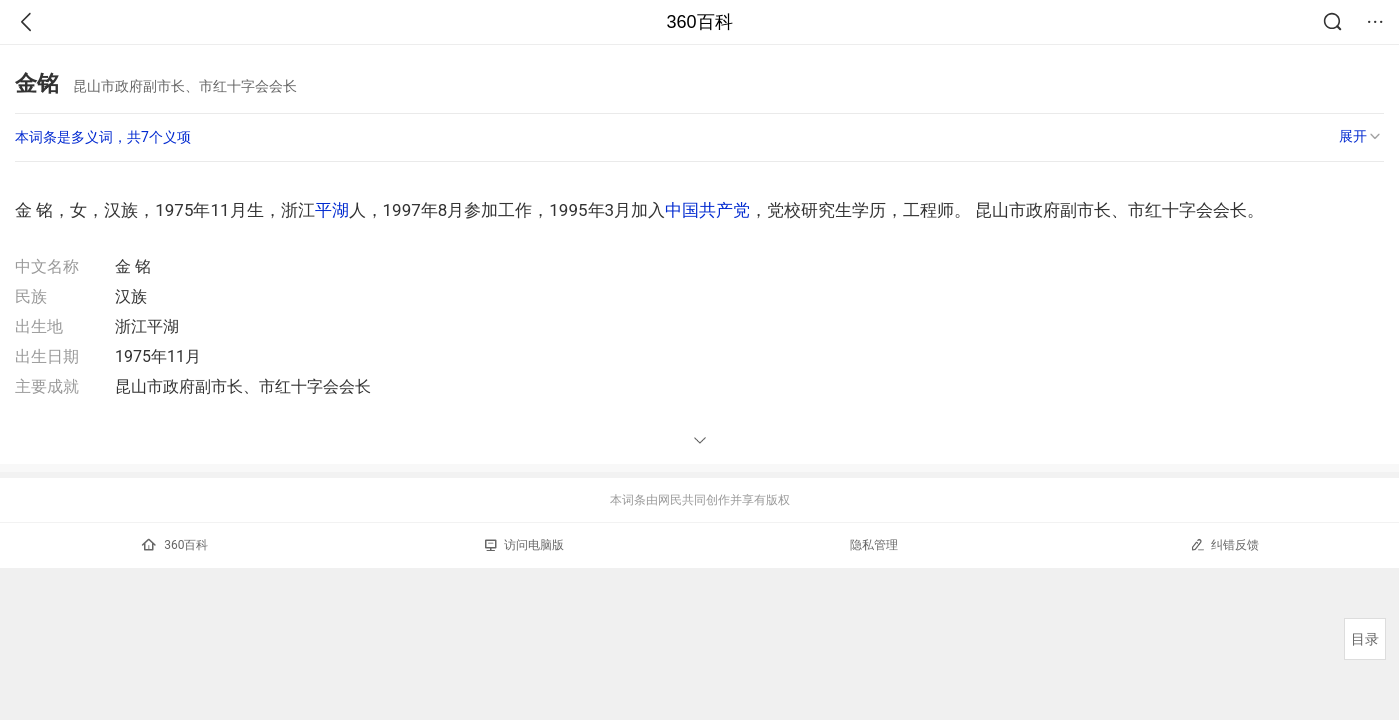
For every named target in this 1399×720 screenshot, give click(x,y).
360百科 (699, 22)
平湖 (332, 210)
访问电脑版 (524, 545)
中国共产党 (707, 210)
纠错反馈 (1224, 544)
